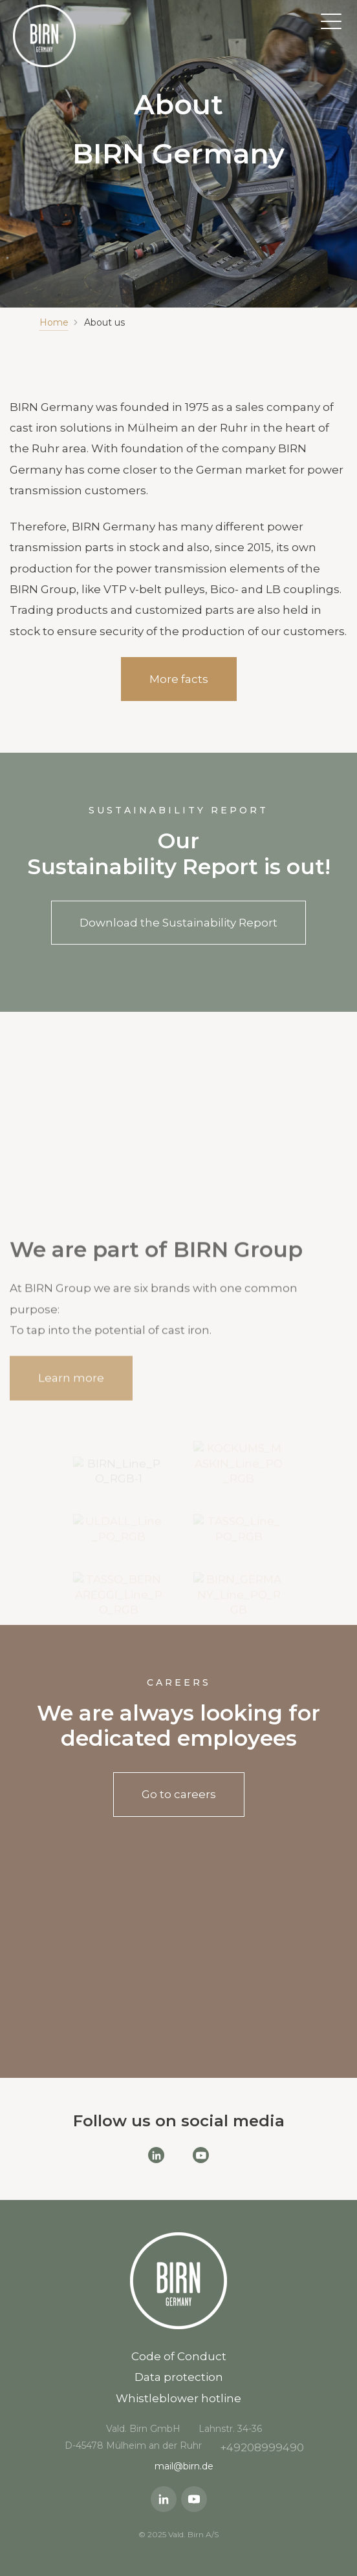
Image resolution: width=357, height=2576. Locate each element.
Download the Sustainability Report (178, 922)
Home (54, 322)
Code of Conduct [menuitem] (178, 2356)
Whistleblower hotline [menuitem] (178, 2398)
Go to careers (179, 1794)
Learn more (71, 1388)
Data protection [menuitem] (179, 2377)
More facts (178, 679)
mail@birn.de (184, 2466)
